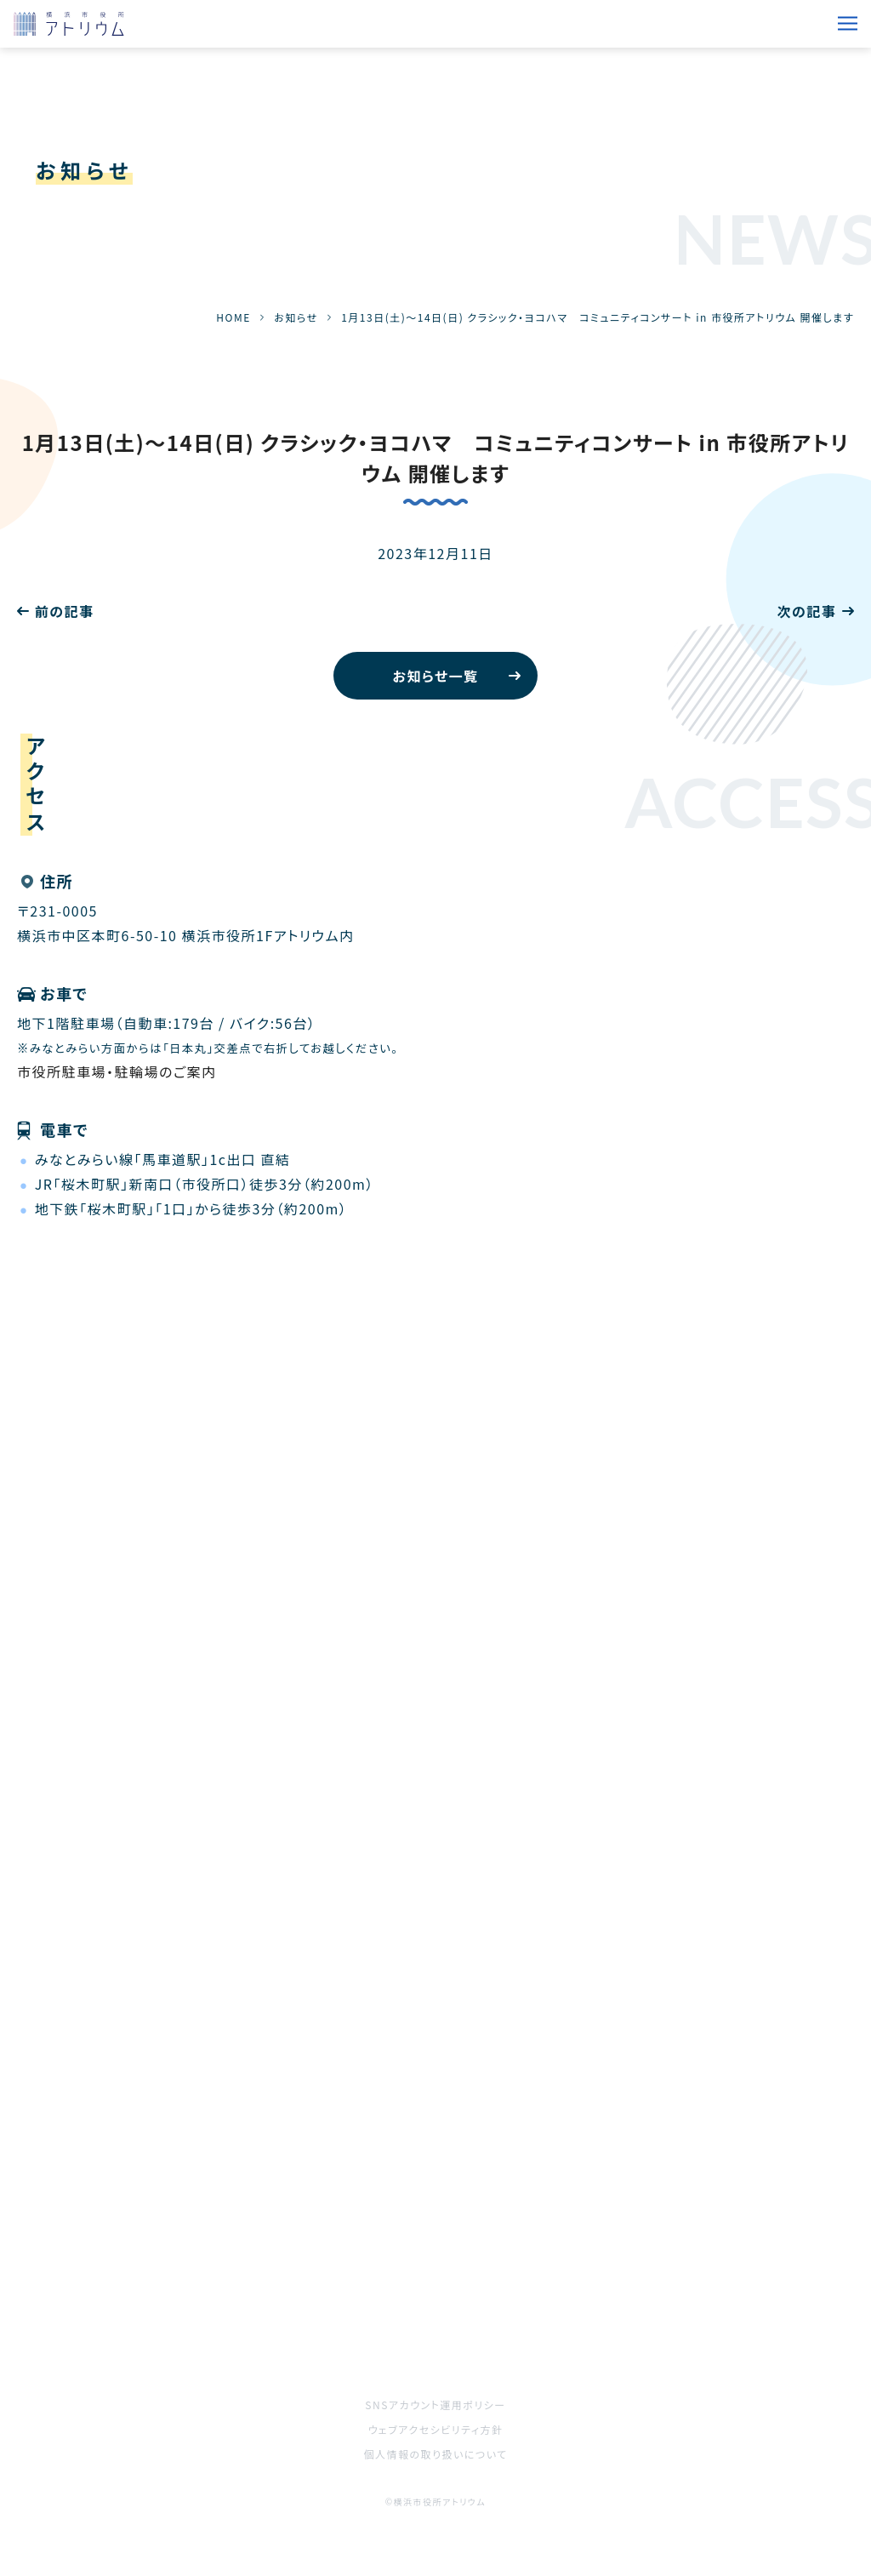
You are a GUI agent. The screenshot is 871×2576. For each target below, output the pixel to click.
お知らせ (295, 317)
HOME (233, 317)
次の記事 (806, 611)
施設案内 (465, 2246)
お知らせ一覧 (435, 675)
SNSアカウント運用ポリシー (435, 2404)
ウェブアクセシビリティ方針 (436, 2429)
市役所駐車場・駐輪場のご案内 (117, 1071)
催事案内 (47, 2246)
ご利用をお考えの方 (81, 2294)
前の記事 (64, 611)
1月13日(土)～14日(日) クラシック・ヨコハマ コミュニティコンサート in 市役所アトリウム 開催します (436, 457)
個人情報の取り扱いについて (435, 2454)
